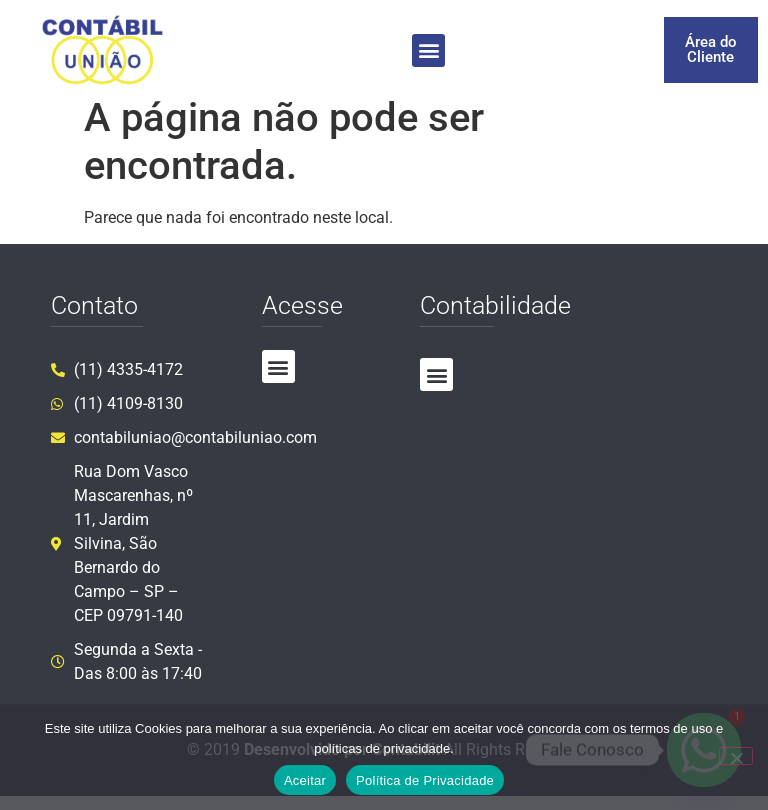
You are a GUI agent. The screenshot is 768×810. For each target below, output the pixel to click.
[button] (428, 50)
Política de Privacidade (425, 780)
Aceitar (305, 780)
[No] (736, 756)
